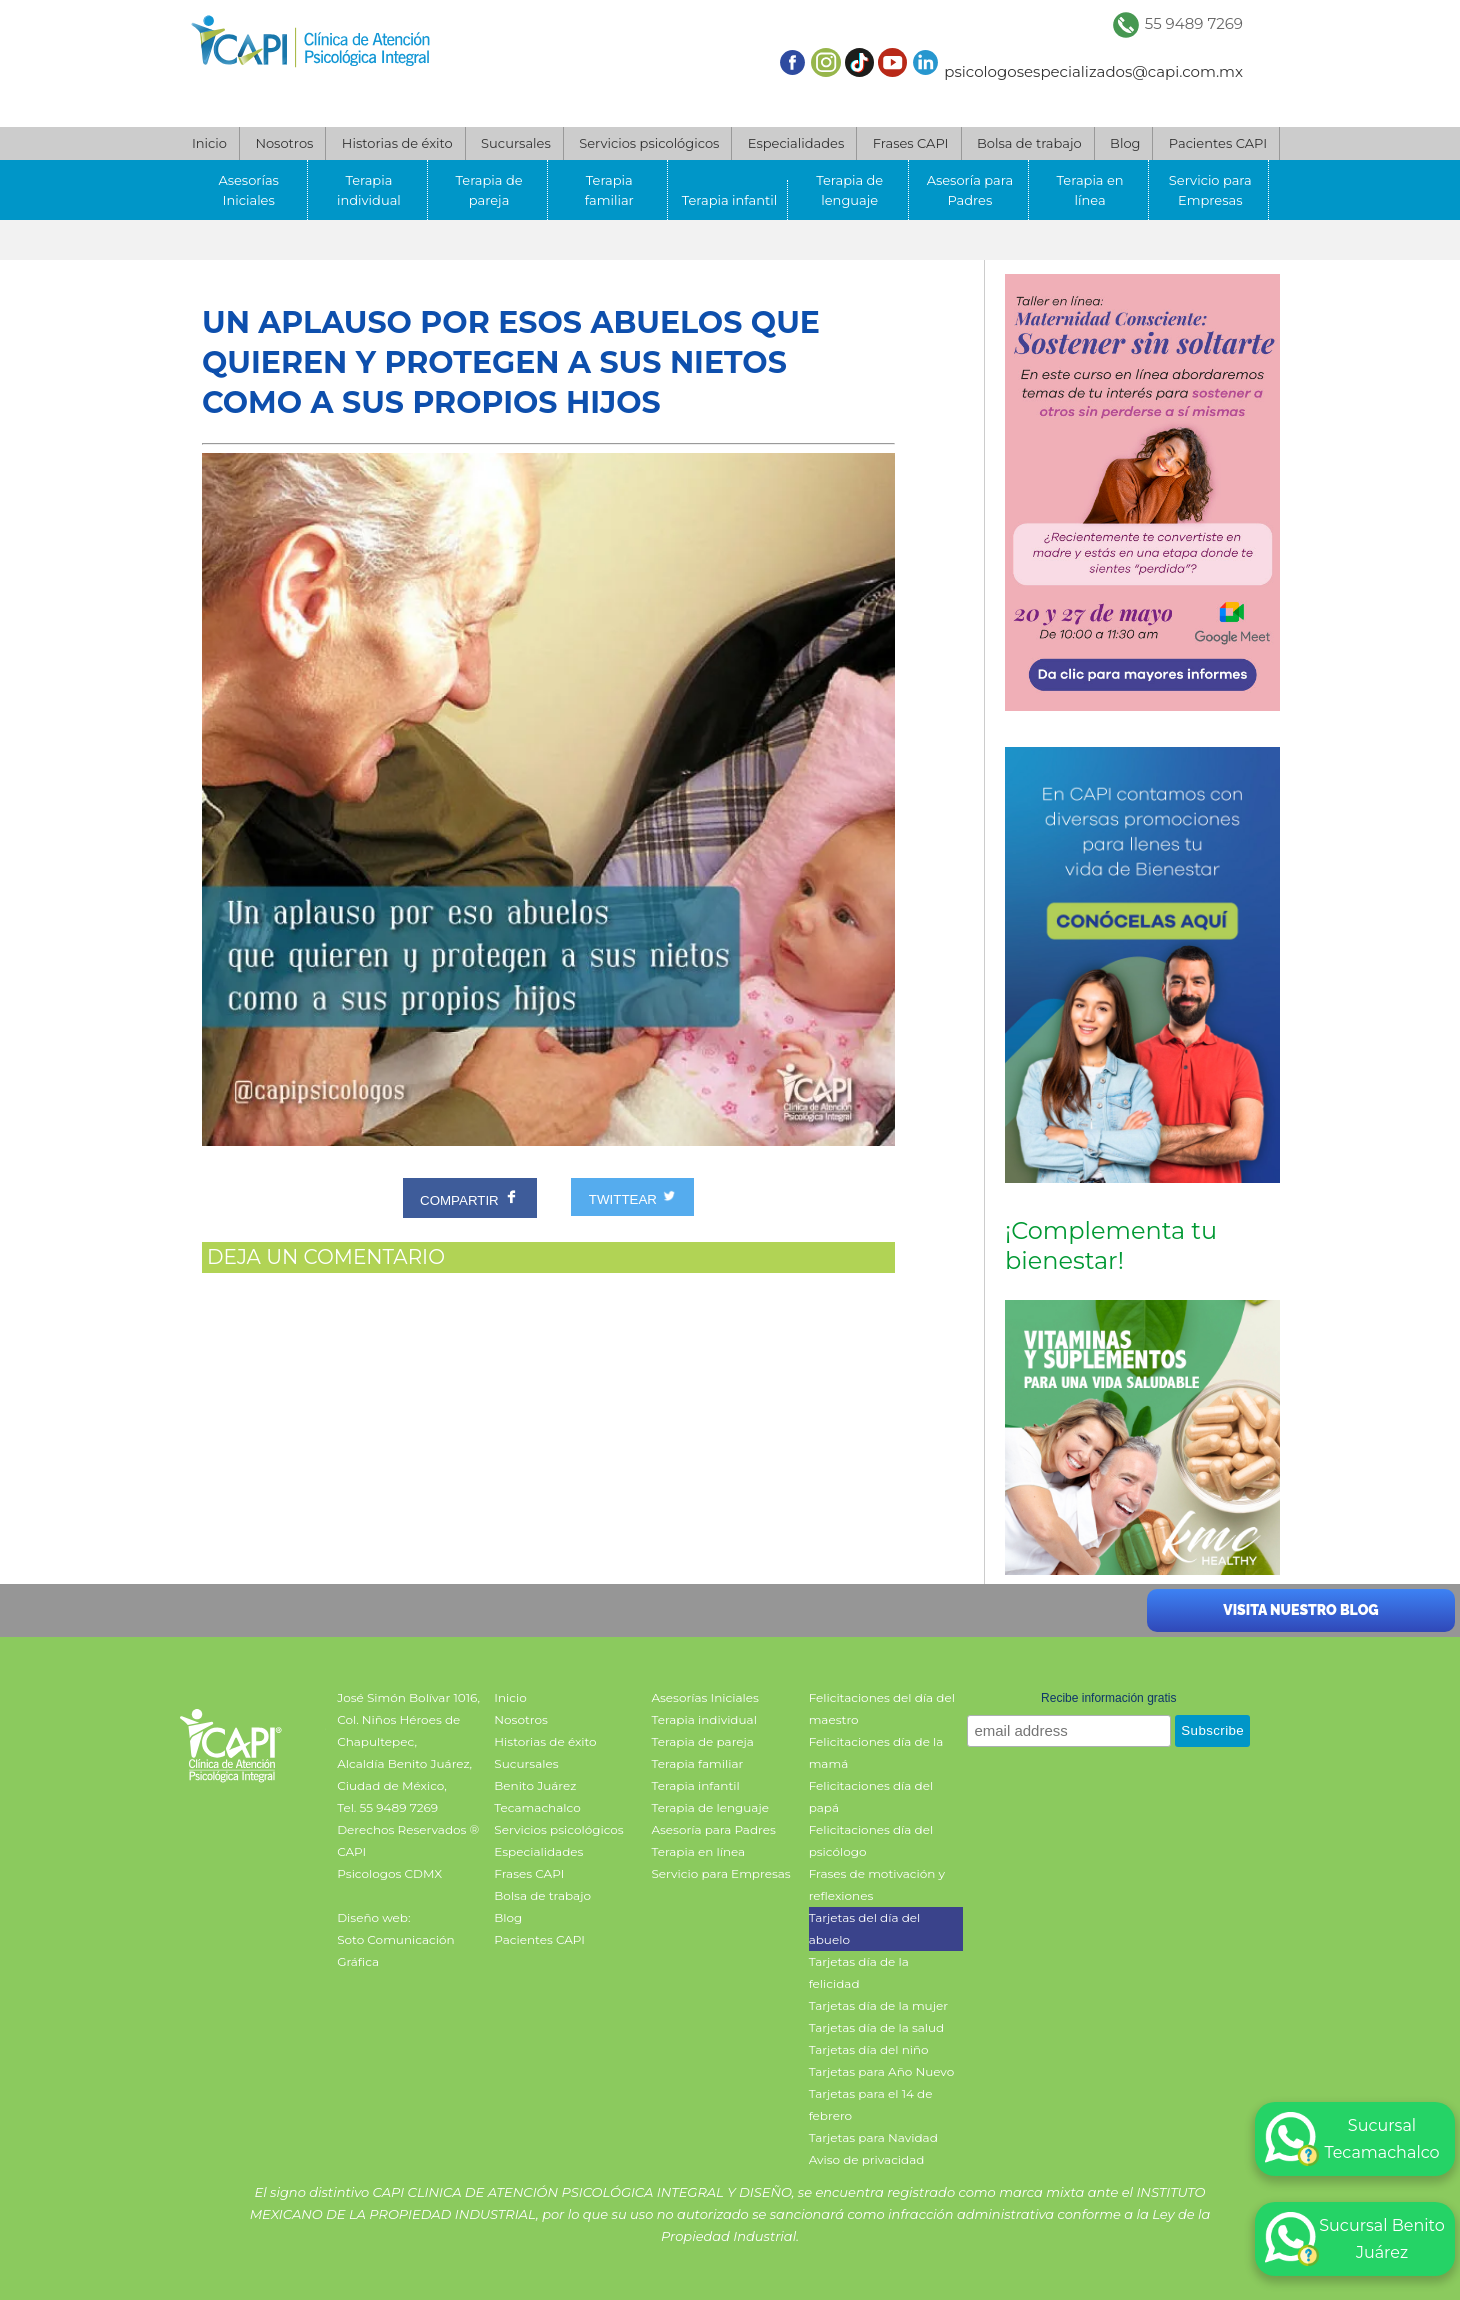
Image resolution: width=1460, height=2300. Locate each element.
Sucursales (516, 143)
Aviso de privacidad (867, 2159)
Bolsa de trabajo (1029, 143)
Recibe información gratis (1108, 1698)
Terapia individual (369, 190)
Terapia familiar (609, 190)
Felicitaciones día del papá (871, 1796)
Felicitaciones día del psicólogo (871, 1840)
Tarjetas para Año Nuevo (882, 2071)
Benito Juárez (535, 1785)
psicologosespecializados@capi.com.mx (1093, 71)
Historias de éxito (397, 143)
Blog (1125, 143)
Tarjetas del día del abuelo (865, 1928)
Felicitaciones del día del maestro (882, 1708)
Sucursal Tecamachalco (1352, 2139)
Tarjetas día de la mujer (878, 2005)
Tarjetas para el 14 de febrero (871, 2104)
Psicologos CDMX (389, 1873)
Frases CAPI (911, 143)
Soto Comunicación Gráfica (395, 1950)
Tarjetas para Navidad (873, 2137)
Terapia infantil (730, 200)
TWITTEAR (632, 1197)
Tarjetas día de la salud (877, 2027)
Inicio (209, 143)
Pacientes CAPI (1218, 143)
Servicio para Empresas (1210, 190)
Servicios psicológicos (649, 143)
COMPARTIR (470, 1198)
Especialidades (796, 143)
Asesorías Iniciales (248, 190)
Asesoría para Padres (970, 190)
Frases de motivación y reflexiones (877, 1884)
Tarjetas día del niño (869, 2049)
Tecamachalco (537, 1807)
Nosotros (284, 143)
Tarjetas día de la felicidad (859, 1972)
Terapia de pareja (489, 190)
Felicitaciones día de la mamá (876, 1752)
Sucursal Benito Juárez (1355, 2239)
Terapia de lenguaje (849, 190)
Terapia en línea (1090, 190)
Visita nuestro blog (1300, 1610)
